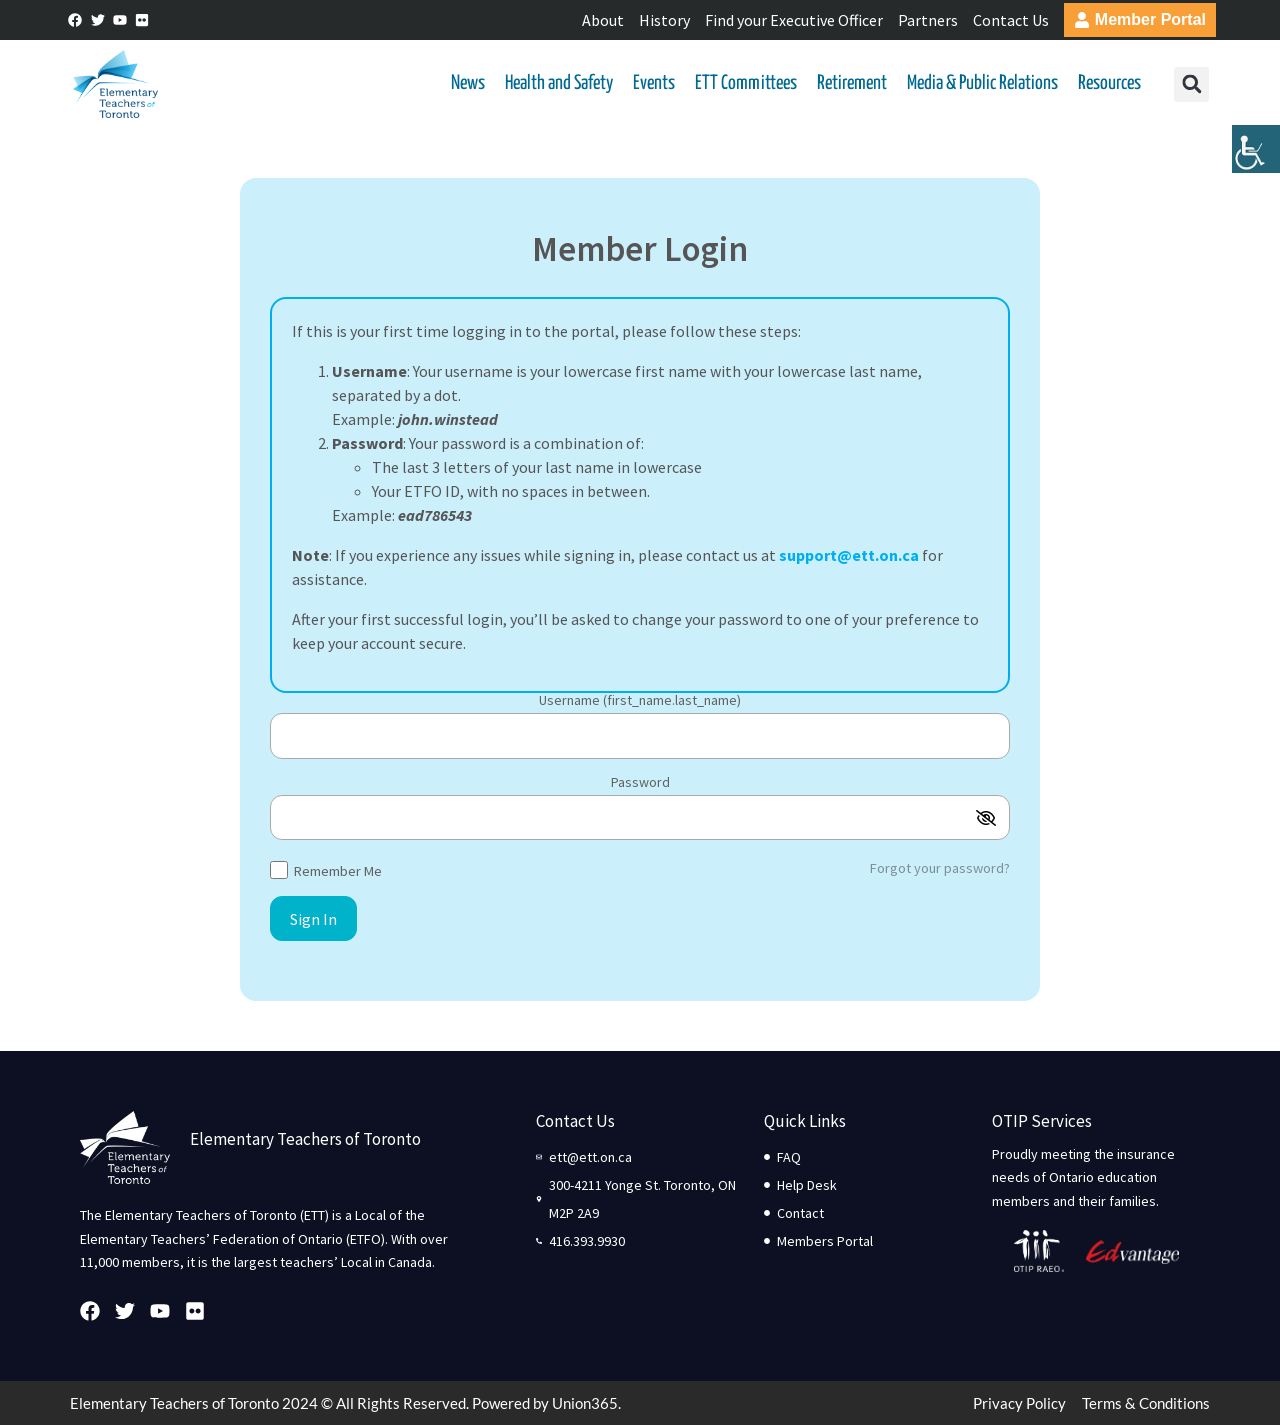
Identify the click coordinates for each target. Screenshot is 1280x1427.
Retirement (852, 84)
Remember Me (326, 871)
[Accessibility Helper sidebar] (1256, 154)
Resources (1109, 84)
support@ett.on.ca (849, 557)
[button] (1190, 85)
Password (640, 784)
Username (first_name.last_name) (640, 703)
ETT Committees (746, 84)
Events (654, 84)
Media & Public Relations (982, 84)
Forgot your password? (940, 870)
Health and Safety (559, 84)
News (468, 84)
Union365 (585, 1405)
